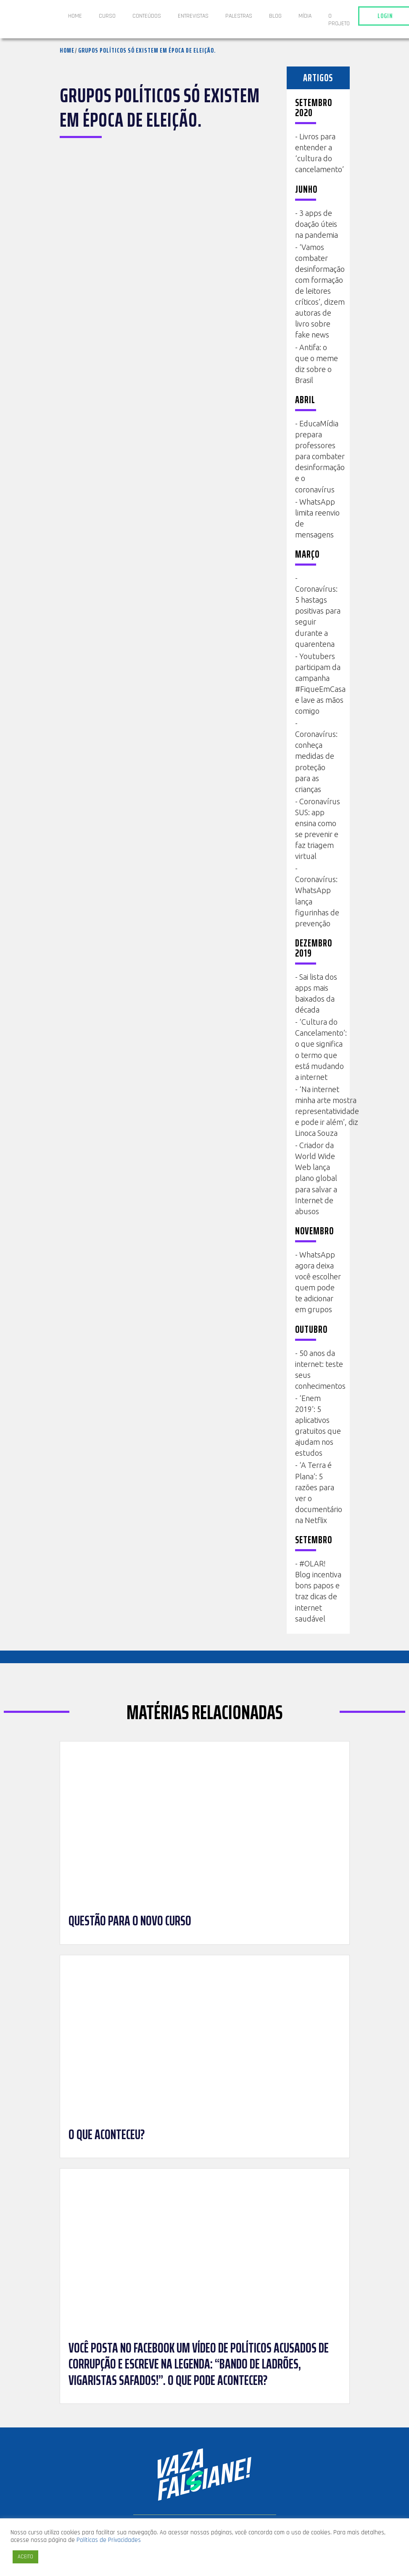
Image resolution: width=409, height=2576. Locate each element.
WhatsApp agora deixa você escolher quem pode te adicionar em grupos (318, 1281)
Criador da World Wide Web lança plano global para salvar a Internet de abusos (316, 1178)
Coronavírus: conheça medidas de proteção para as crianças (316, 761)
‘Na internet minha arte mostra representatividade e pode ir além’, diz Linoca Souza (327, 1111)
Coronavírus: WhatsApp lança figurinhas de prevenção (317, 901)
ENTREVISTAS (193, 16)
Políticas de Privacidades (109, 2540)
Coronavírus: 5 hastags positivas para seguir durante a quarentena (317, 616)
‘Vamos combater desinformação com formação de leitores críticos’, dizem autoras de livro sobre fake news (320, 291)
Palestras (238, 16)
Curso (107, 16)
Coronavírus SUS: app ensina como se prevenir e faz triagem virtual (317, 828)
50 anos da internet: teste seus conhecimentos (320, 1369)
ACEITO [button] (25, 2556)
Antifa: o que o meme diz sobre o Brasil (316, 363)
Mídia (304, 16)
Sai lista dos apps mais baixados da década (316, 993)
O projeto (339, 19)
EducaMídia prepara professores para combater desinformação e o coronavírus (320, 456)
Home (75, 16)
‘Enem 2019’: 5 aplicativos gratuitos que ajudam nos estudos (318, 1425)
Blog (275, 16)
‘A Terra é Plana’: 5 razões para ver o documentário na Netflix (318, 1492)
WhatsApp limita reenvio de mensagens (317, 518)
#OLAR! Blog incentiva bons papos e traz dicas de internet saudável (318, 1590)
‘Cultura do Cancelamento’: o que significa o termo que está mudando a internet (321, 1049)
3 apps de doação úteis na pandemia (316, 224)
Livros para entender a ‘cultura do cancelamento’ (319, 152)
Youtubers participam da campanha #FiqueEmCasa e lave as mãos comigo (320, 683)
